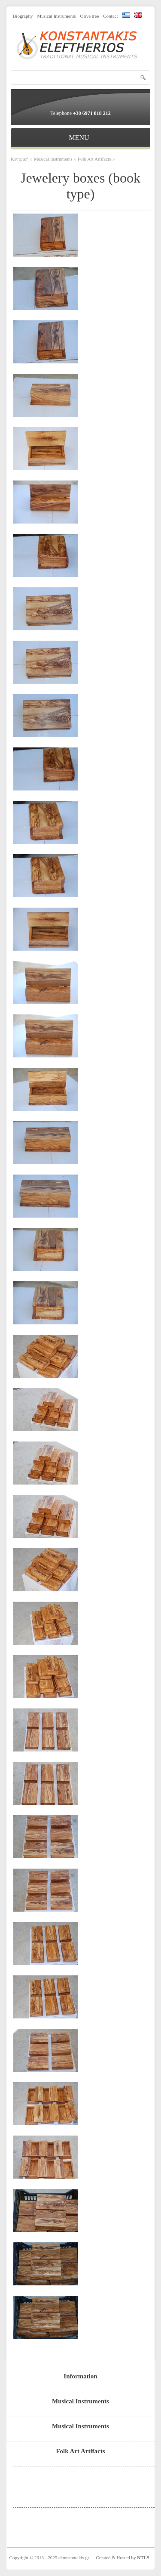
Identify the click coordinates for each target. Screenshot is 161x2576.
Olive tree (89, 16)
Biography (23, 16)
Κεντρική (20, 158)
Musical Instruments (56, 16)
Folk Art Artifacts (94, 158)
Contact (110, 16)
